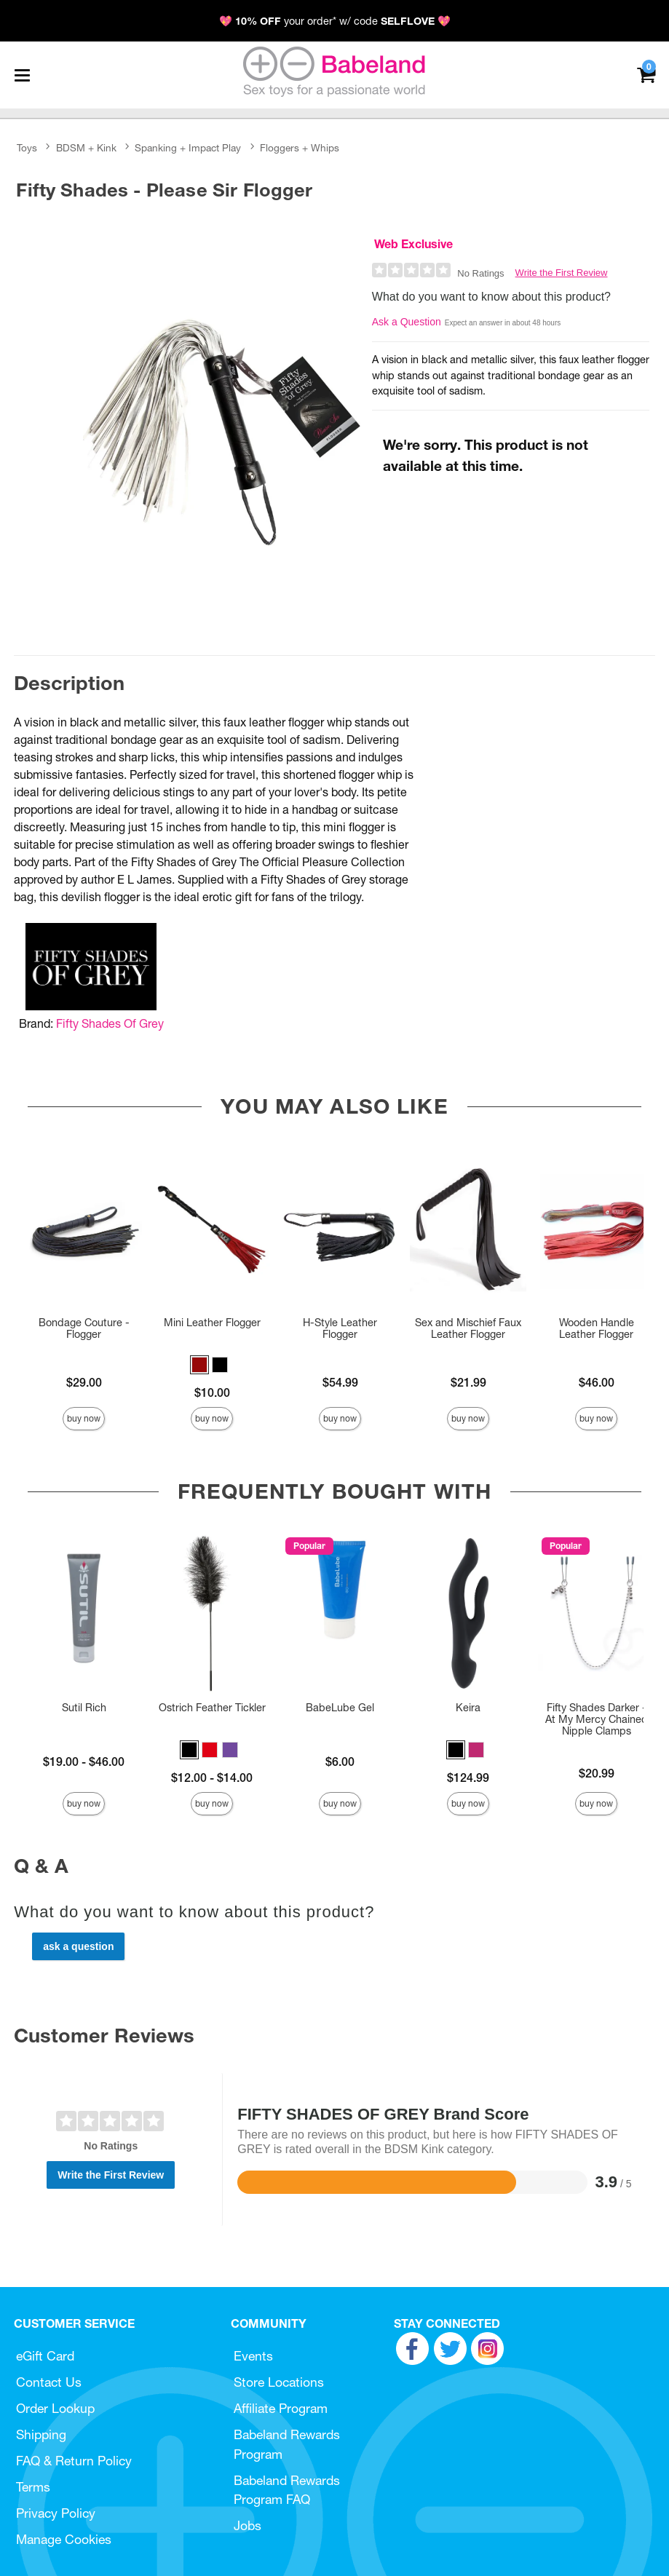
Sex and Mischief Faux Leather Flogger (468, 1328)
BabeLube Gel (340, 1707)
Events (253, 2355)
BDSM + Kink (86, 148)
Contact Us (49, 2382)
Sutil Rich (84, 1707)
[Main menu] (22, 75)
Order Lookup (55, 2408)
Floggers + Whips (299, 148)
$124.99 (468, 1777)
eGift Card (45, 2355)
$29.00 (84, 1382)
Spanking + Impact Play (188, 148)
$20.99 (596, 1773)
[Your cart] (646, 74)
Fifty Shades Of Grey (110, 1023)
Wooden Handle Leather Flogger (596, 1328)
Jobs (247, 2525)
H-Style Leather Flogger (340, 1328)
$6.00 (340, 1761)
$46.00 (596, 1382)
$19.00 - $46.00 (83, 1761)
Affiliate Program (281, 2408)
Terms (33, 2486)
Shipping (41, 2434)
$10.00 (212, 1392)
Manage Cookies (63, 2539)
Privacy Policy (55, 2513)
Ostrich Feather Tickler (212, 1707)
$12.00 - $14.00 (212, 1777)
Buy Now (83, 1418)
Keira (468, 1707)
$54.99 (340, 1382)
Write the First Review (561, 272)
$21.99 (468, 1382)
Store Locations (279, 2382)
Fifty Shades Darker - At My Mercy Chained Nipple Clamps (596, 1719)
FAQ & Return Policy (74, 2460)
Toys (27, 148)
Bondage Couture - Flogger (84, 1328)
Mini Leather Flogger (212, 1322)
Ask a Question (406, 322)
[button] (199, 1365)
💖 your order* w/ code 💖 (335, 21)
